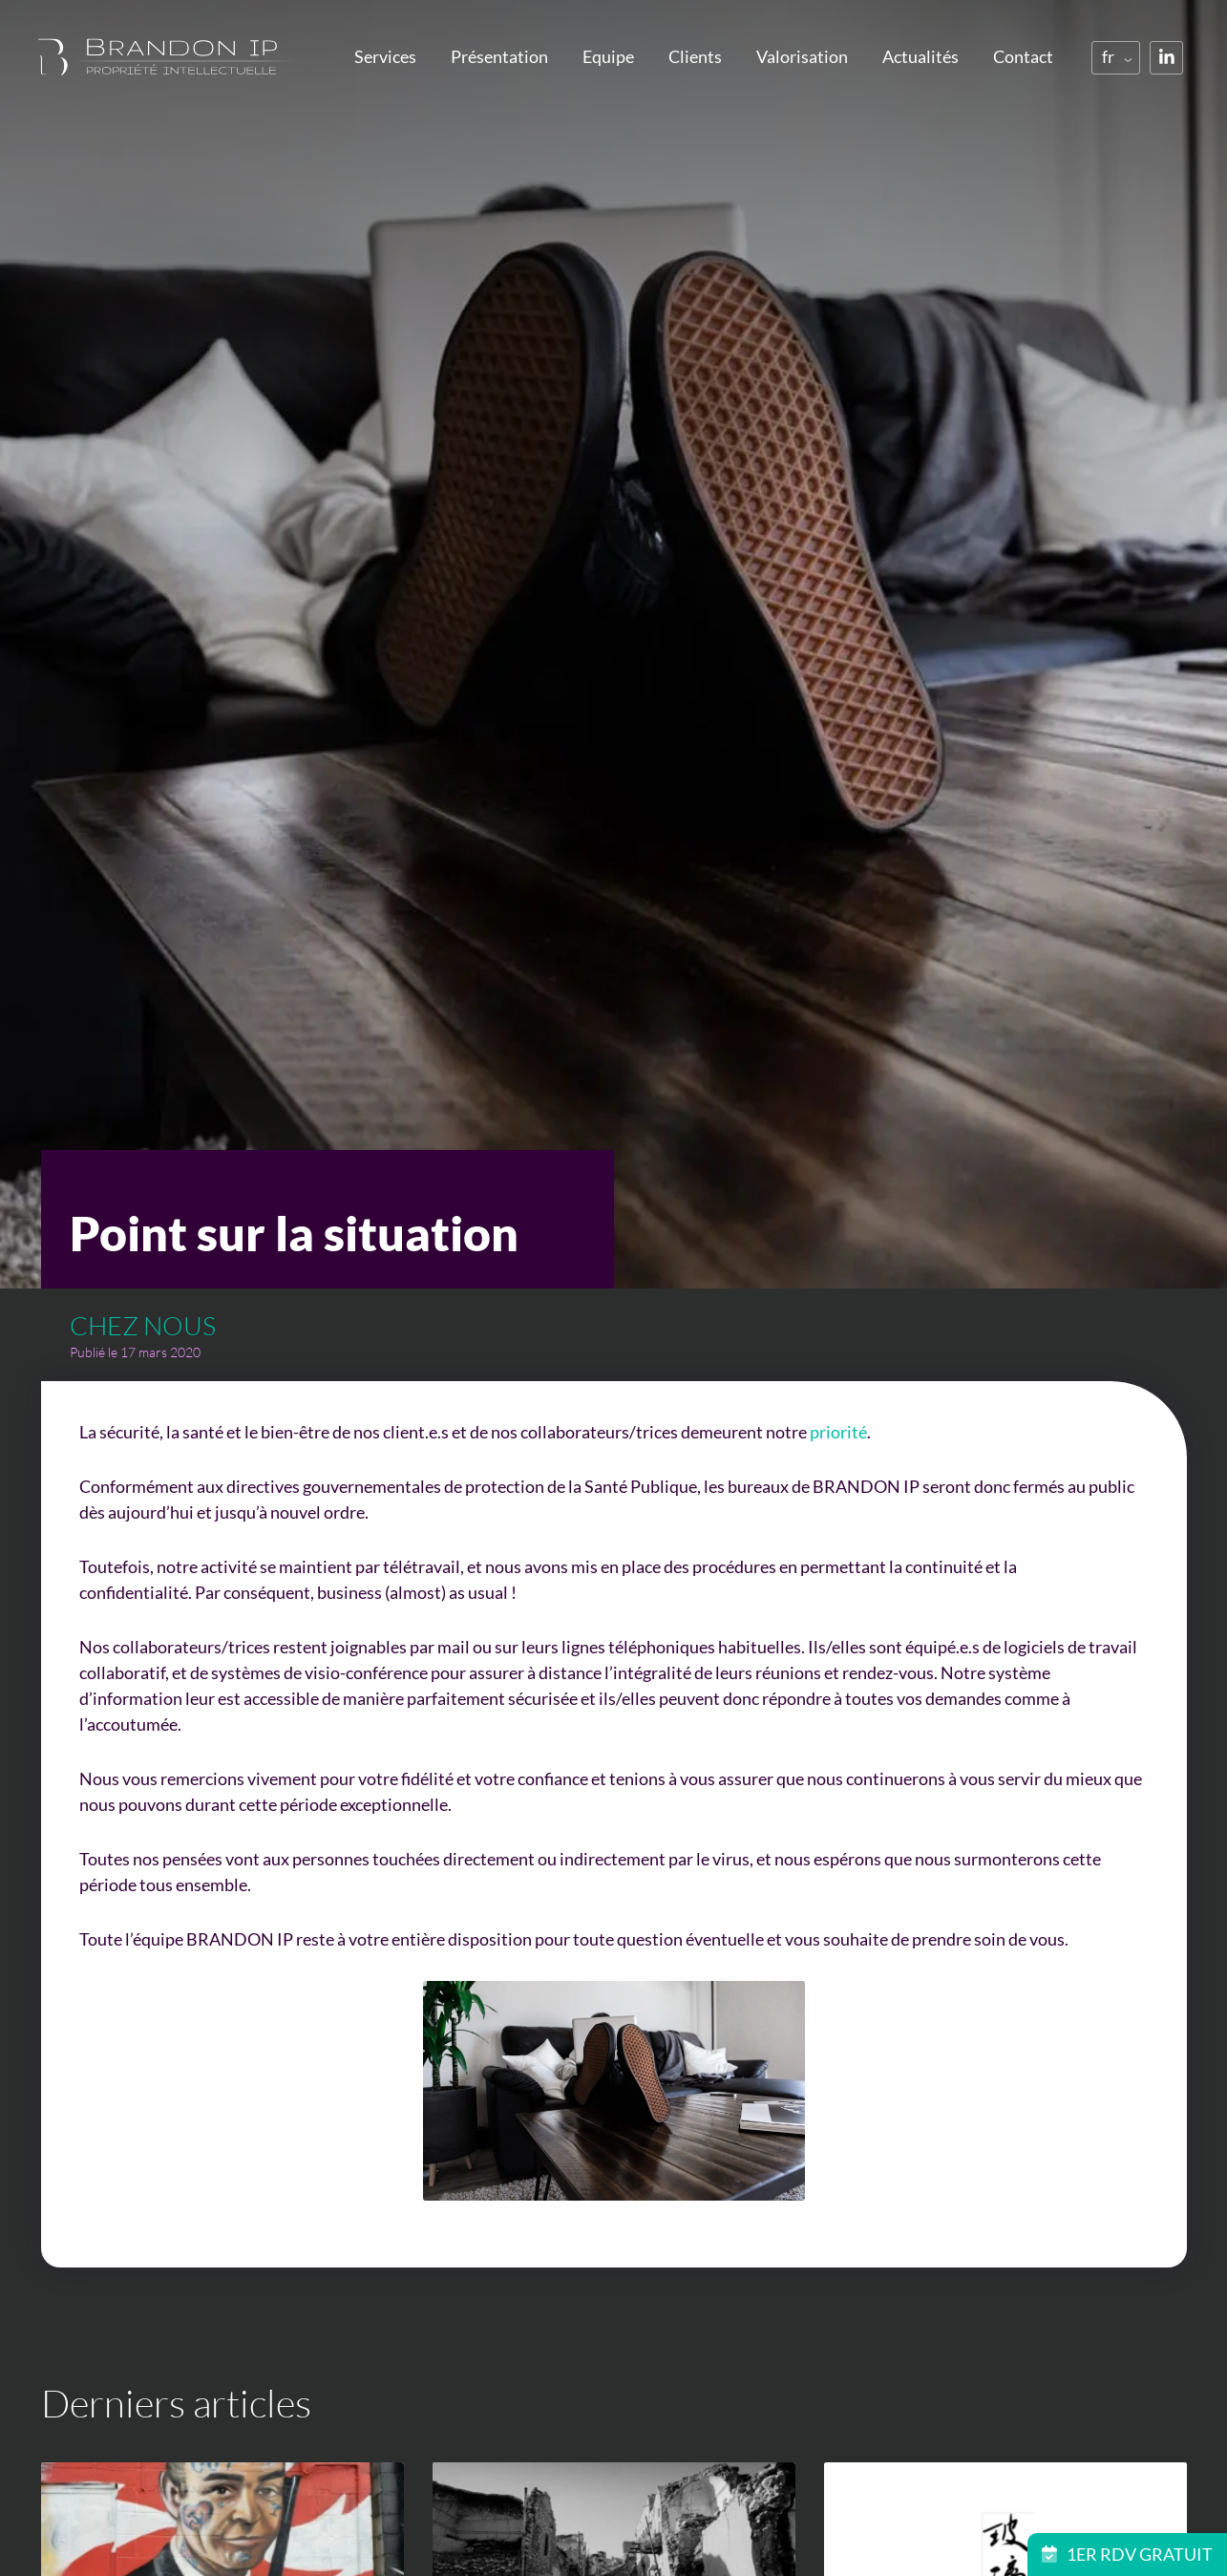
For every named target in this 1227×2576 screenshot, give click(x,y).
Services (385, 56)
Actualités (920, 56)
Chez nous (143, 1325)
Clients (695, 56)
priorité (838, 1431)
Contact (1023, 56)
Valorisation (802, 56)
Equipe (608, 56)
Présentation (499, 56)
